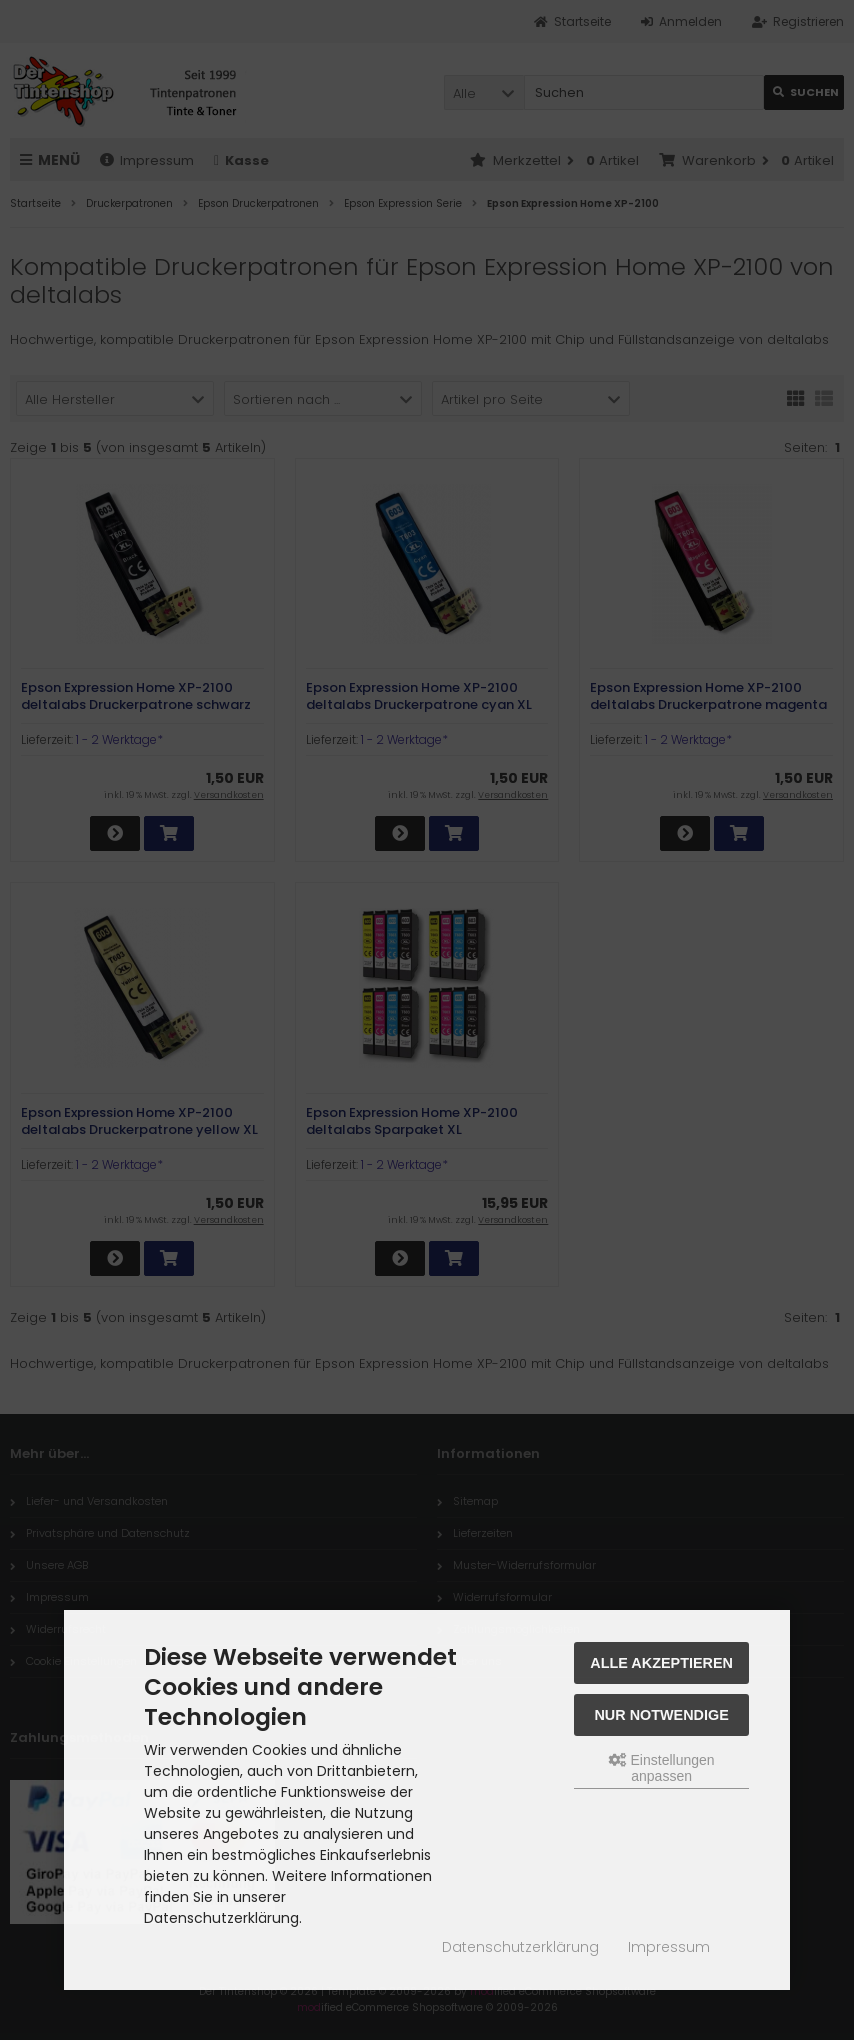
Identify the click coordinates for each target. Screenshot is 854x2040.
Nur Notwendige (661, 1715)
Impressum (669, 1947)
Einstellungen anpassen (662, 1768)
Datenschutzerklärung (520, 1947)
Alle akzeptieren (661, 1663)
